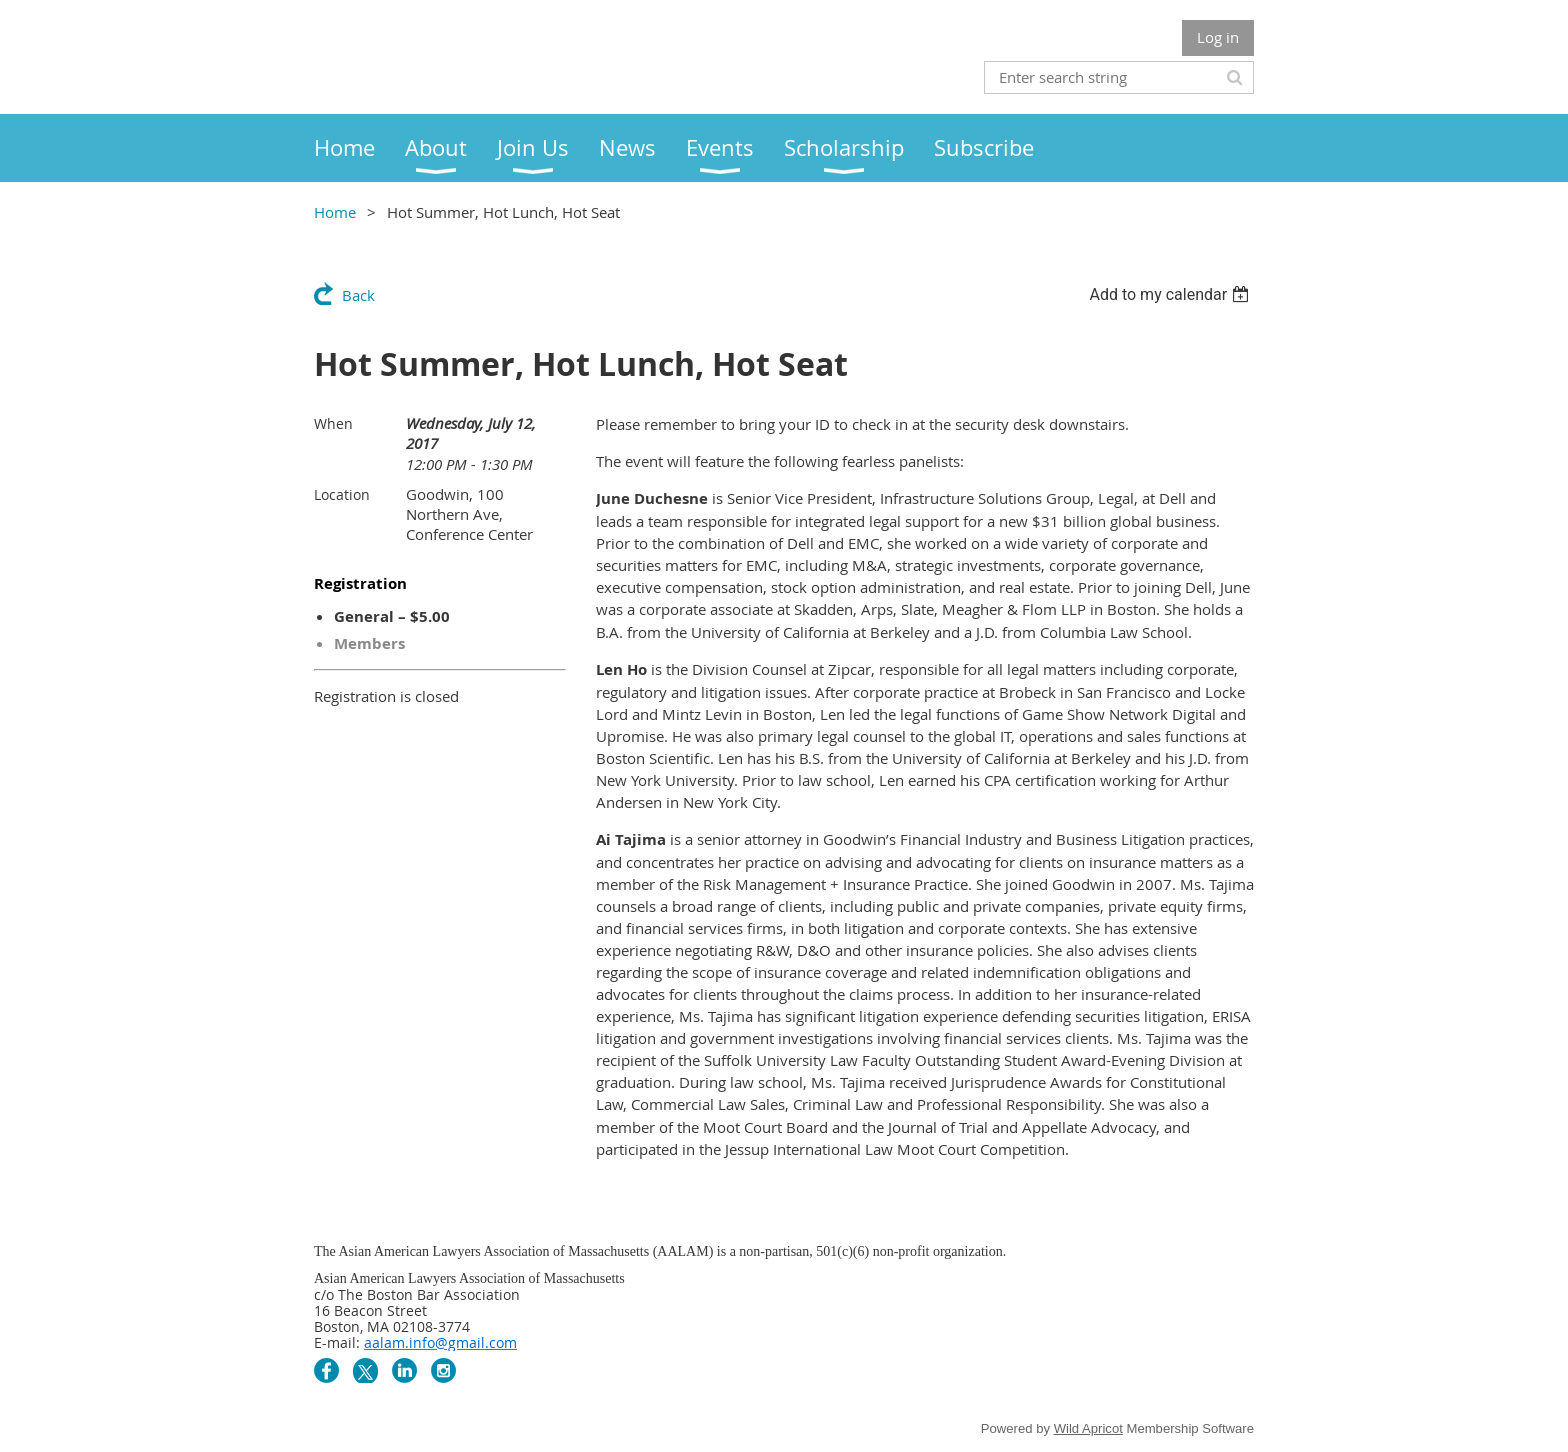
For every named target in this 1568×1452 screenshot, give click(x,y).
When (333, 423)
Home (335, 212)
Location (342, 494)
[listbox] (1171, 294)
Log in (1218, 37)
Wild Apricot (1088, 1428)
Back (358, 295)
